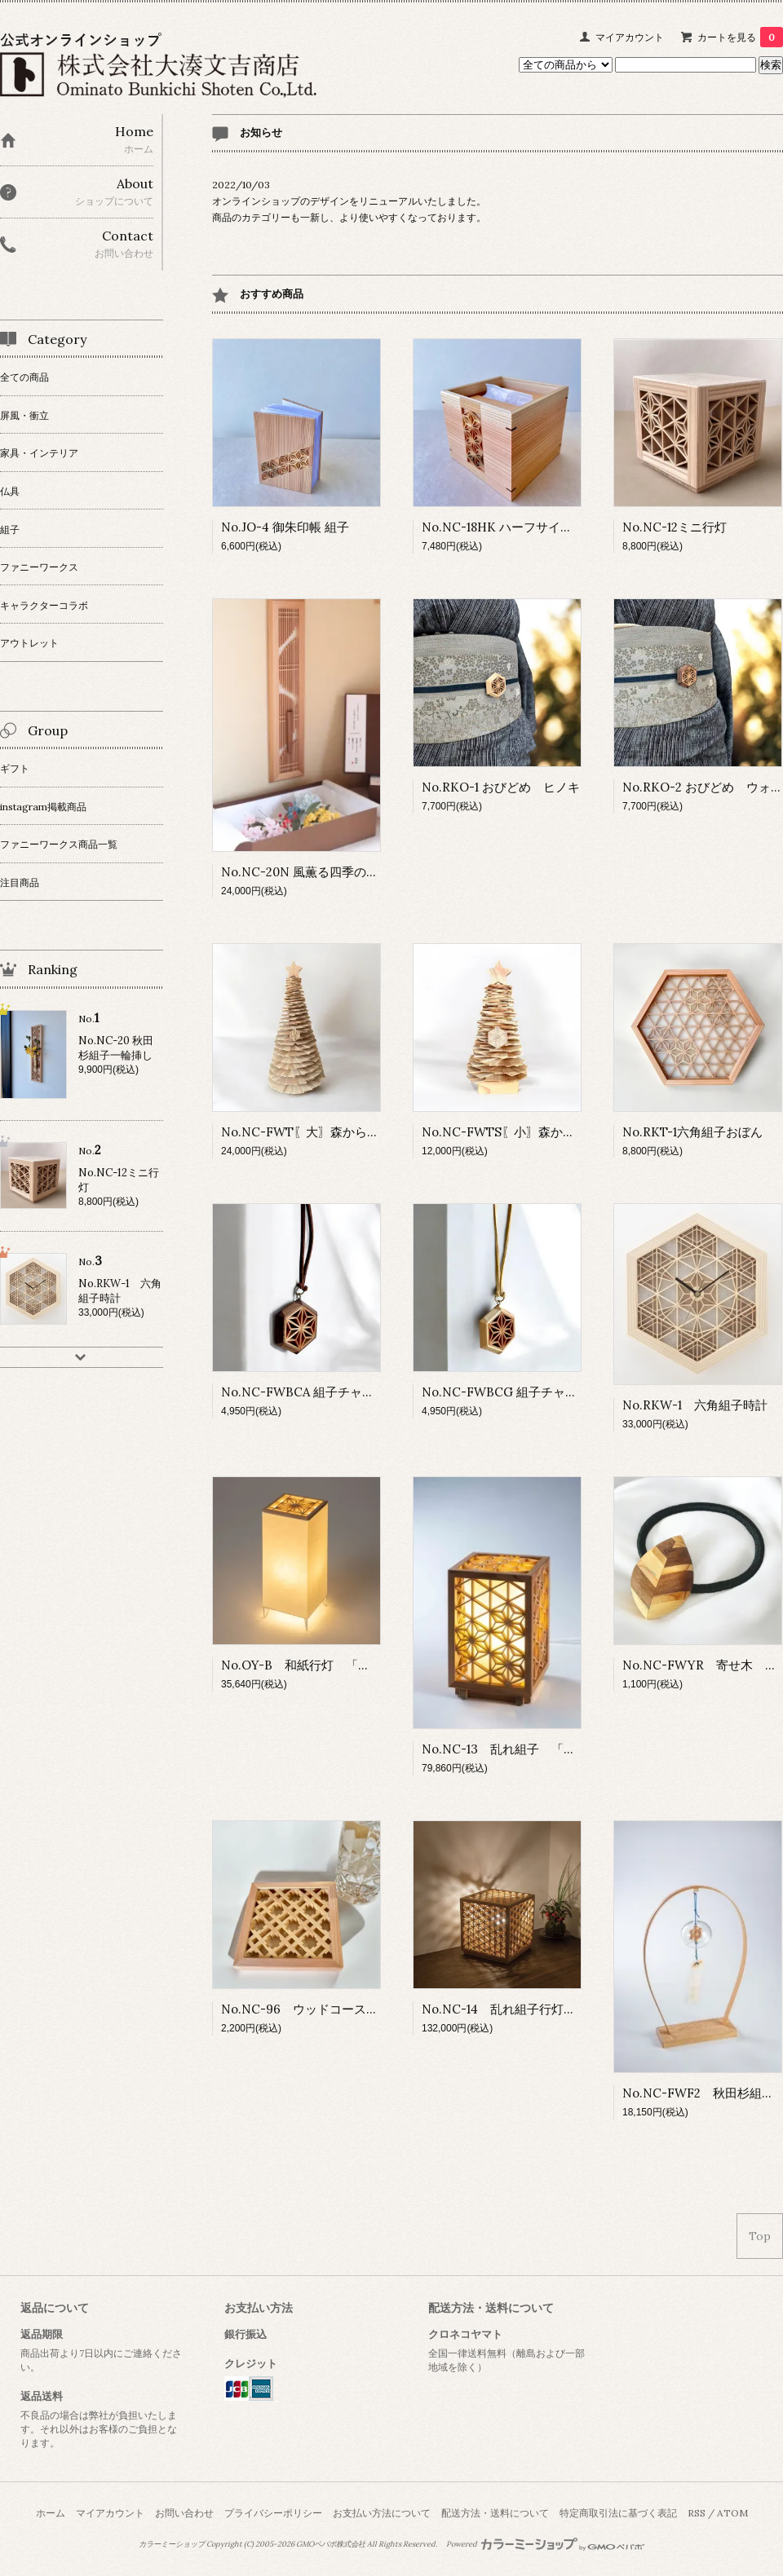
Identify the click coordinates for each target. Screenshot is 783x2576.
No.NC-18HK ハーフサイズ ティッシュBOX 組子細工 (577, 527)
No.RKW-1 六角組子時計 (695, 1405)
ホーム (50, 2513)
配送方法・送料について (495, 2513)
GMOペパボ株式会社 (330, 2544)
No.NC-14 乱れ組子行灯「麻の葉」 (523, 2009)
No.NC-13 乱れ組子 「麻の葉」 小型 (535, 1749)
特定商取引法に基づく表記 (618, 2513)
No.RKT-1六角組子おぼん (692, 1132)
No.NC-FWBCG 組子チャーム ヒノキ (530, 1392)
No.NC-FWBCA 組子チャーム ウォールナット (352, 1392)
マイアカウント (629, 37)
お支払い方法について (382, 2513)
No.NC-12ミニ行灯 (674, 527)
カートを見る (740, 37)
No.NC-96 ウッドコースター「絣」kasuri (341, 2009)
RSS (697, 2513)
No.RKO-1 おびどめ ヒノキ (501, 787)
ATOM (732, 2513)
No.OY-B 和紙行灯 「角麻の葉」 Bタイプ (348, 1665)
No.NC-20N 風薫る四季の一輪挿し (318, 872)
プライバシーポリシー (273, 2513)
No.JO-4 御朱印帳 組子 (285, 527)
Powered (545, 2544)
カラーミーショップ (172, 2544)
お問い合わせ (184, 2513)
